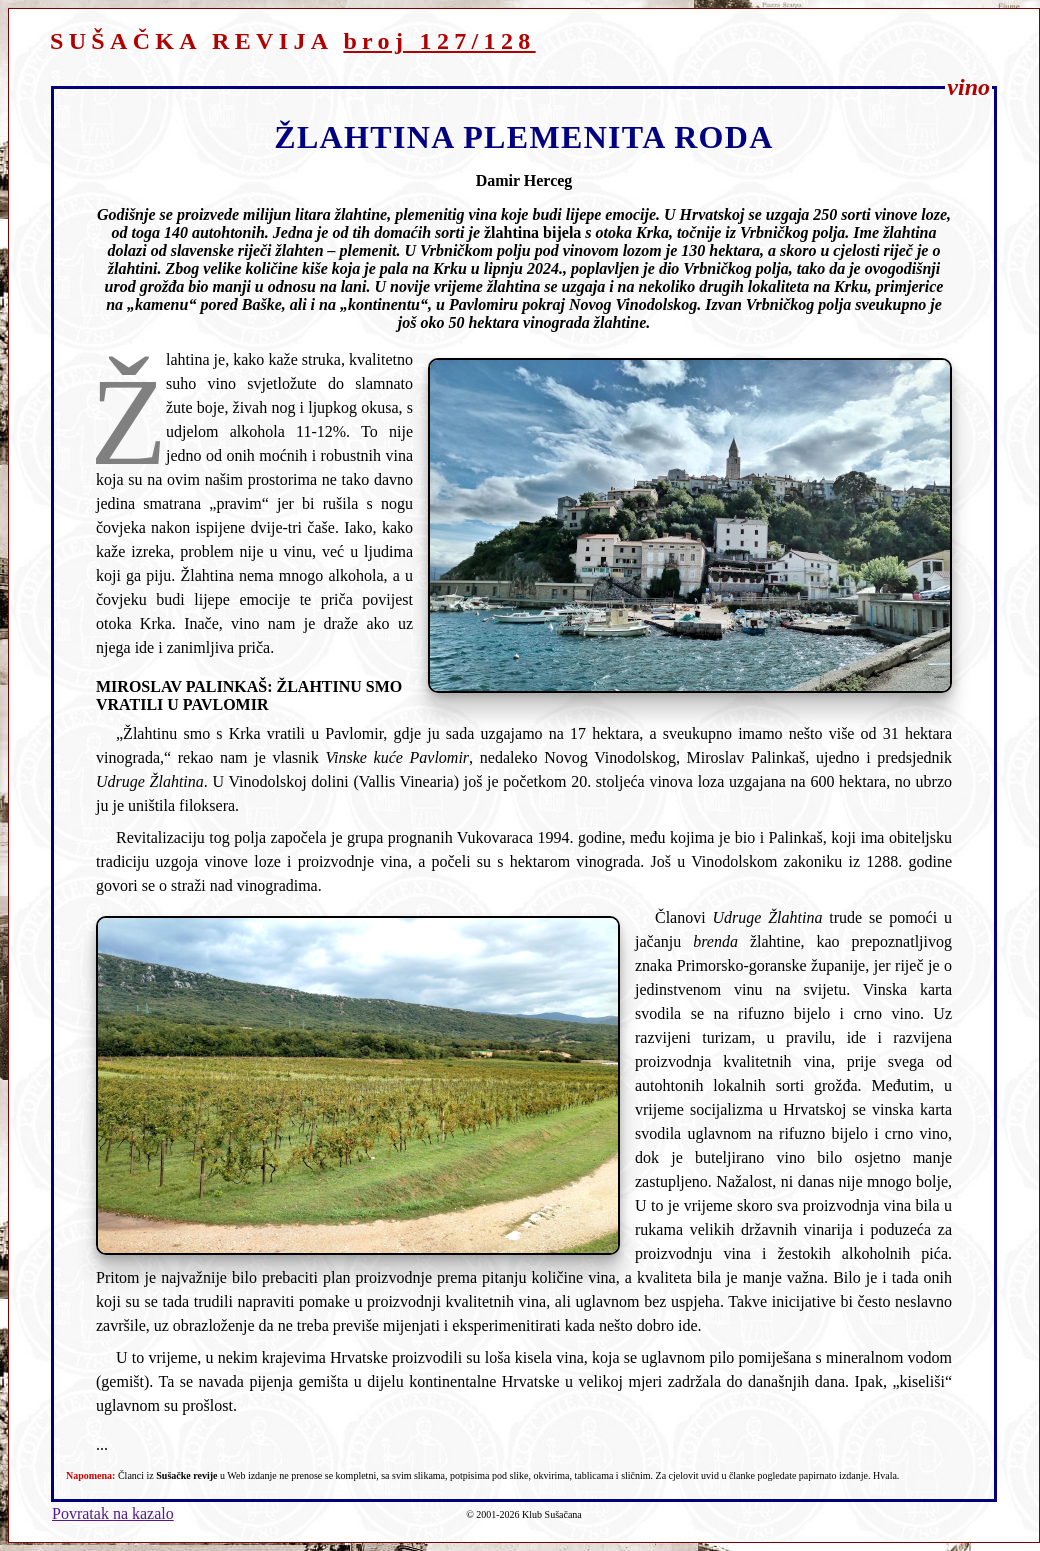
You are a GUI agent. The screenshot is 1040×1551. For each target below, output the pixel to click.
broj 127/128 (439, 41)
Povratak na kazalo (113, 1513)
